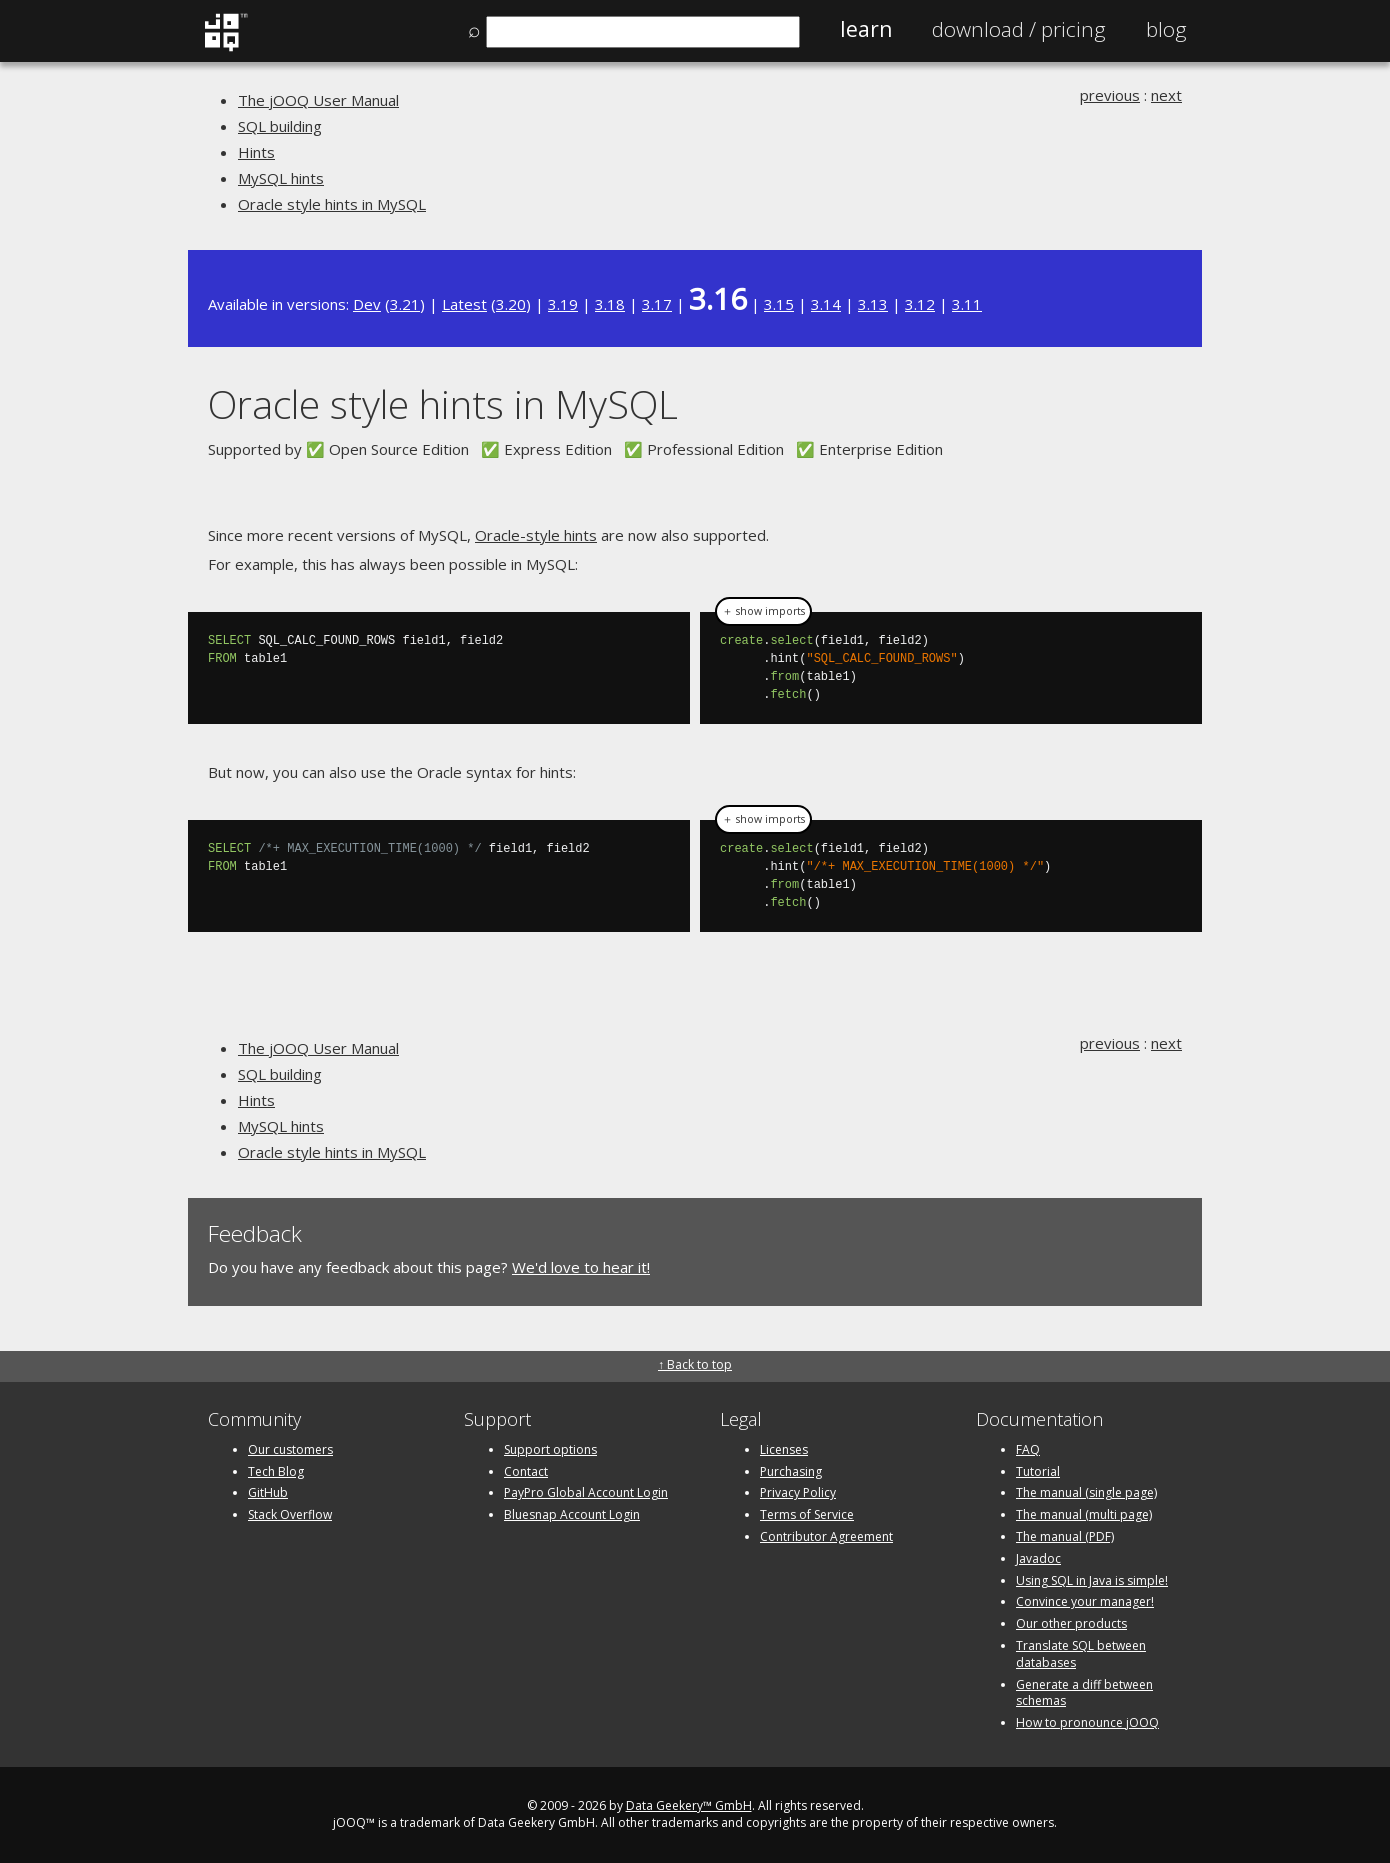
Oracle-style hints (536, 535)
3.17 (657, 304)
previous (1110, 95)
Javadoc (1038, 1558)
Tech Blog (276, 1471)
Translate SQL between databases (1081, 1654)
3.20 (511, 304)
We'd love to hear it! (581, 1267)
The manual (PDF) (1065, 1536)
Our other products (1071, 1623)
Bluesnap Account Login (572, 1514)
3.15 (779, 304)
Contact (526, 1471)
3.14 (826, 304)
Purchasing (791, 1471)
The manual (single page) (1086, 1492)
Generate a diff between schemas (1084, 1693)
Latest (464, 304)
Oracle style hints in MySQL (332, 204)
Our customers (290, 1449)
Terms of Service (807, 1514)
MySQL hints (281, 178)
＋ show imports (763, 611)
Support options (550, 1449)
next (1166, 95)
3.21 (405, 304)
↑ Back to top (695, 1364)
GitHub (268, 1492)
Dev (367, 304)
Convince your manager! (1085, 1601)
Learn (866, 29)
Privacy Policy (798, 1492)
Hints (256, 152)
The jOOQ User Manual (318, 100)
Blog (1166, 29)
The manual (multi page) (1084, 1514)
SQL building (280, 126)
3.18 (610, 304)
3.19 (563, 304)
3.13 (873, 304)
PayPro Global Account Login (586, 1492)
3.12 (920, 304)
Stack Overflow (290, 1514)
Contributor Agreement (826, 1536)
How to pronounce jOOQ (1087, 1722)
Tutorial (1038, 1471)
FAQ (1028, 1449)
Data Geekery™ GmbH (689, 1805)
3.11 (967, 304)
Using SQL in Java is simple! (1092, 1580)
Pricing (1019, 29)
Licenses (784, 1449)
